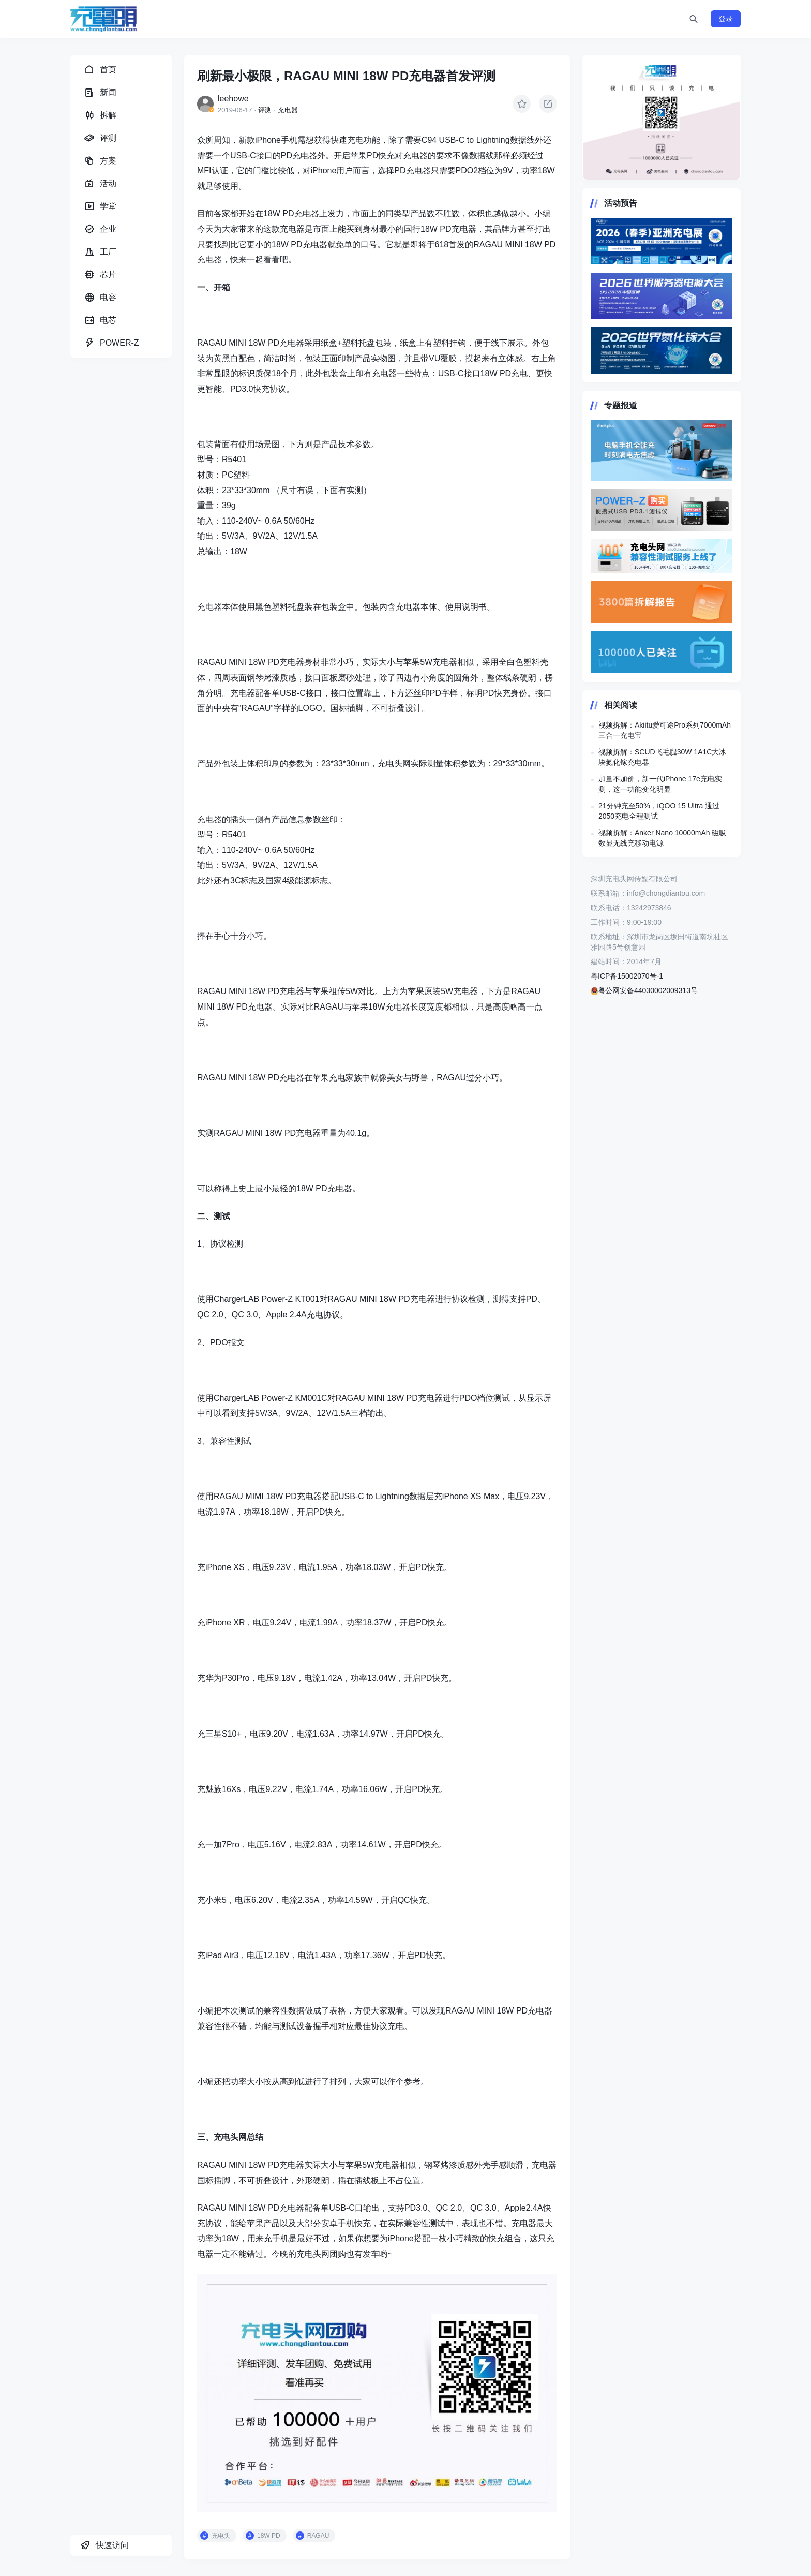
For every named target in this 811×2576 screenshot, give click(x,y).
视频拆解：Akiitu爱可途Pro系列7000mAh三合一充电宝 (664, 730)
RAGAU (318, 2535)
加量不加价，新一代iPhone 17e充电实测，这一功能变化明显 (660, 784)
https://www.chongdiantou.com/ (661, 117)
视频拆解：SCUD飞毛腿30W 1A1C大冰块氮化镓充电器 (662, 757)
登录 (725, 18)
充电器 (288, 110)
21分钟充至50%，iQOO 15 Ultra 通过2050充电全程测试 (658, 811)
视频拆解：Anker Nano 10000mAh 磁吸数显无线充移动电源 (662, 837)
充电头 (221, 2535)
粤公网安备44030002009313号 (644, 990)
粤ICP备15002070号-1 (627, 976)
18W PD (268, 2535)
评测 (265, 110)
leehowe (233, 98)
